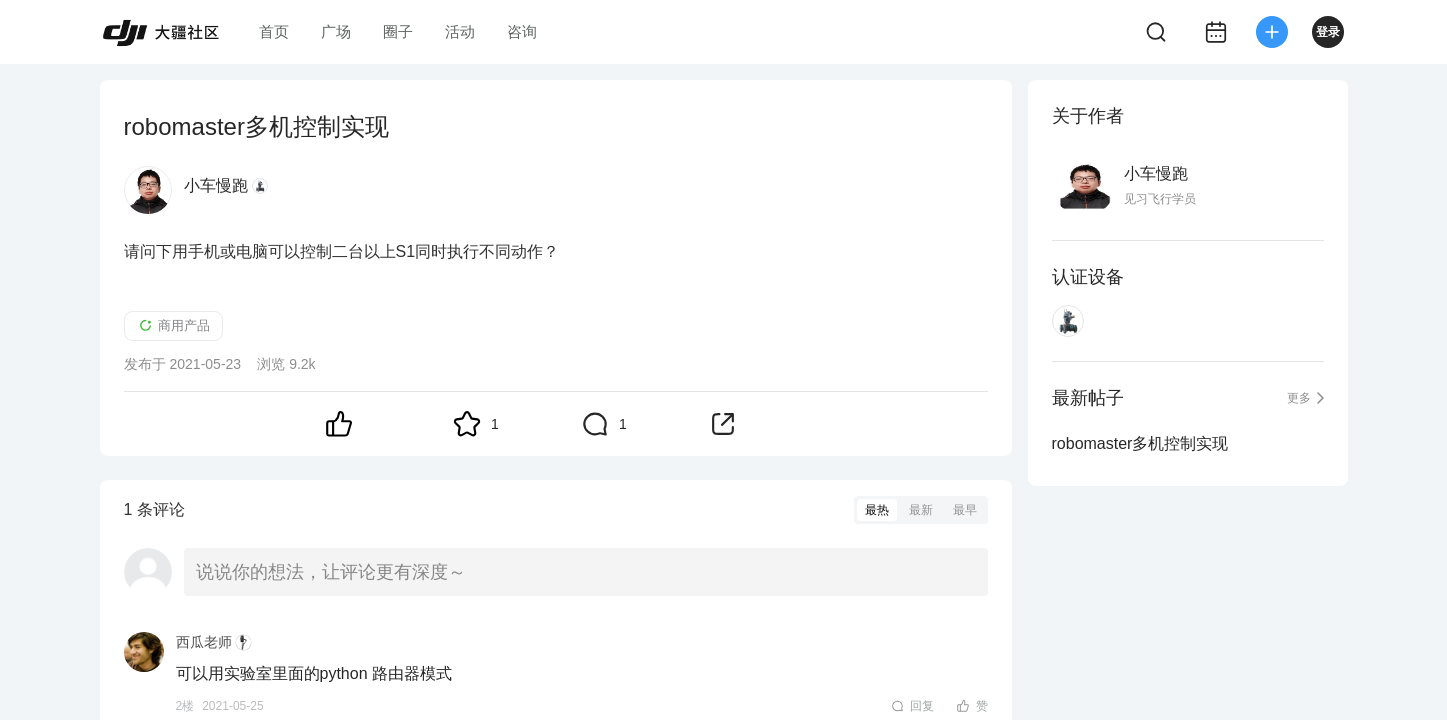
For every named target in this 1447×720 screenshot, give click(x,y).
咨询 (522, 31)
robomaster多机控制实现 (1140, 443)
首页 (274, 31)
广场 (336, 31)
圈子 (398, 31)
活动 (460, 31)
